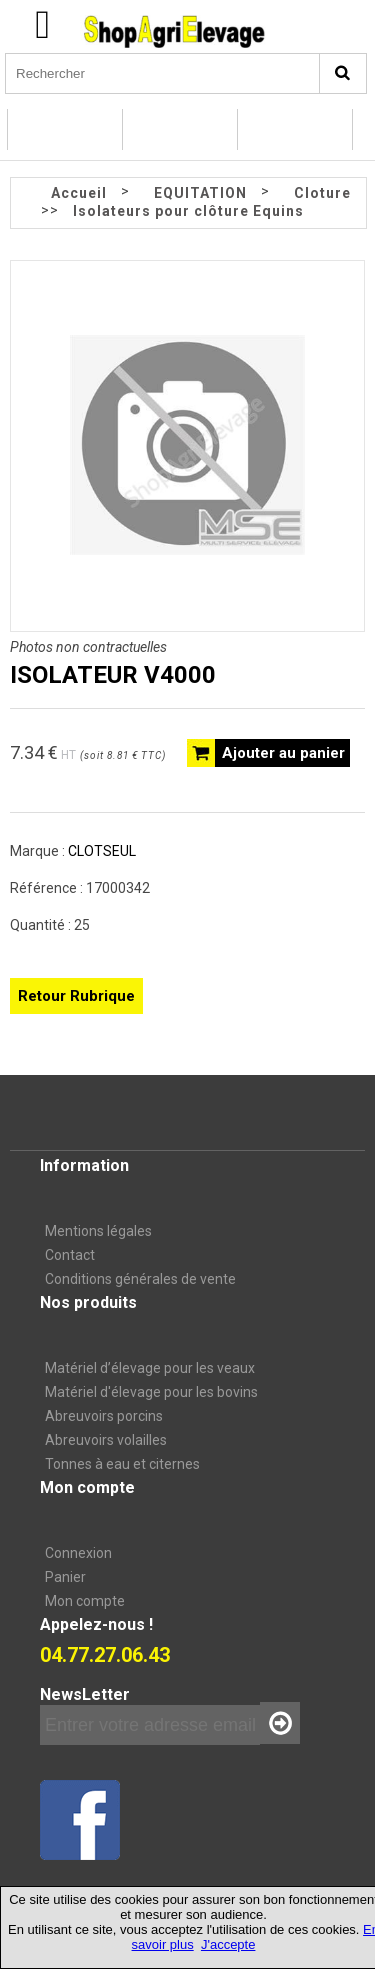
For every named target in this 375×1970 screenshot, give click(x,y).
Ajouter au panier (283, 753)
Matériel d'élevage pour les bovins (151, 1392)
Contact (70, 1255)
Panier (65, 1577)
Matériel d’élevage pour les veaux (150, 1368)
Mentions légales (98, 1231)
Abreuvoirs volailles (106, 1440)
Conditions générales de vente (140, 1279)
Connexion (78, 1553)
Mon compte (85, 1601)
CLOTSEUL (102, 851)
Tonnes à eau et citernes (122, 1464)
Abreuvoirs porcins (104, 1416)
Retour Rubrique (76, 996)
